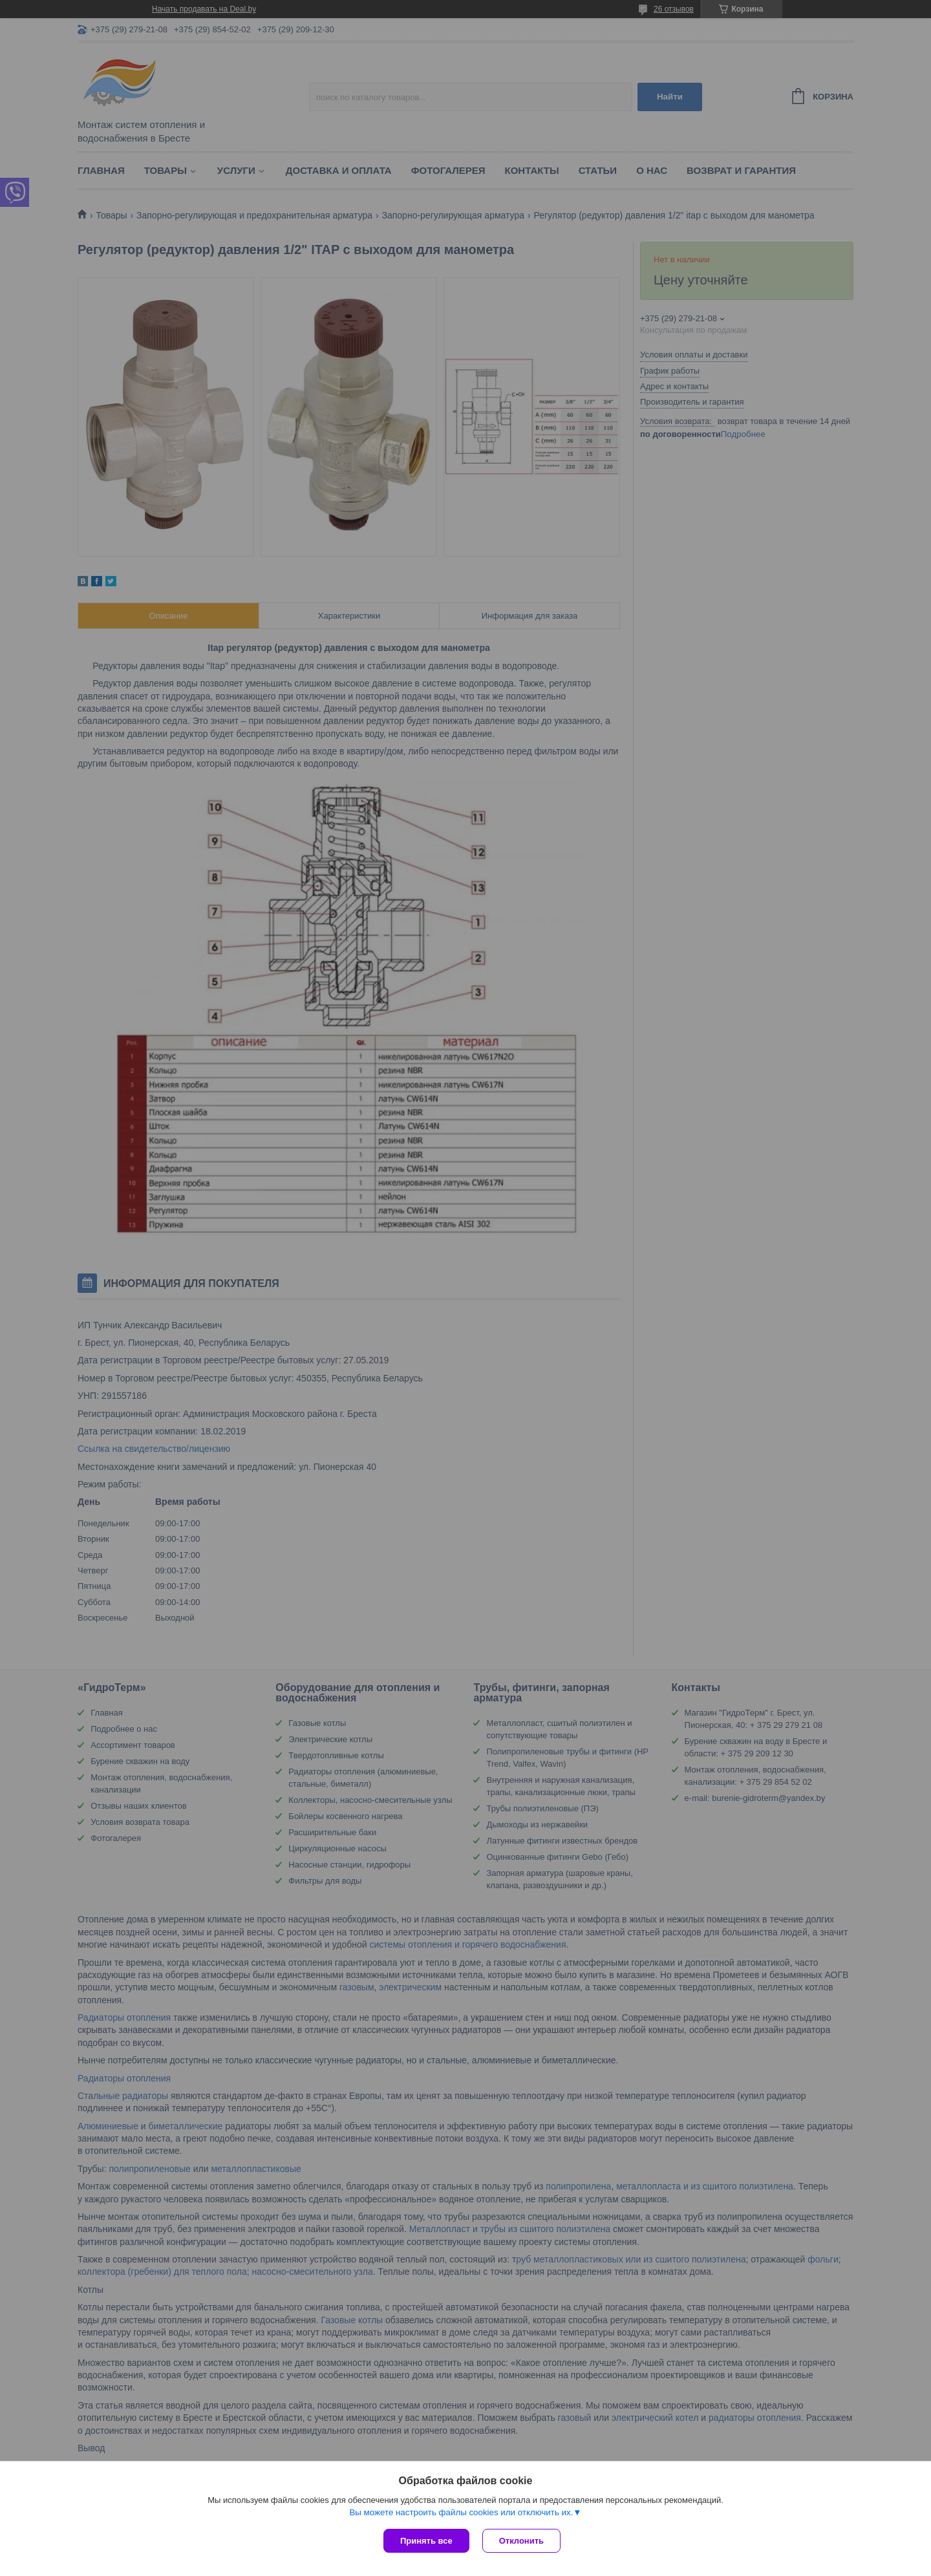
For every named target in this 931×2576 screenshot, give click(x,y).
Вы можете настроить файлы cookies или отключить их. (461, 2512)
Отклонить (521, 2541)
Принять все (426, 2541)
